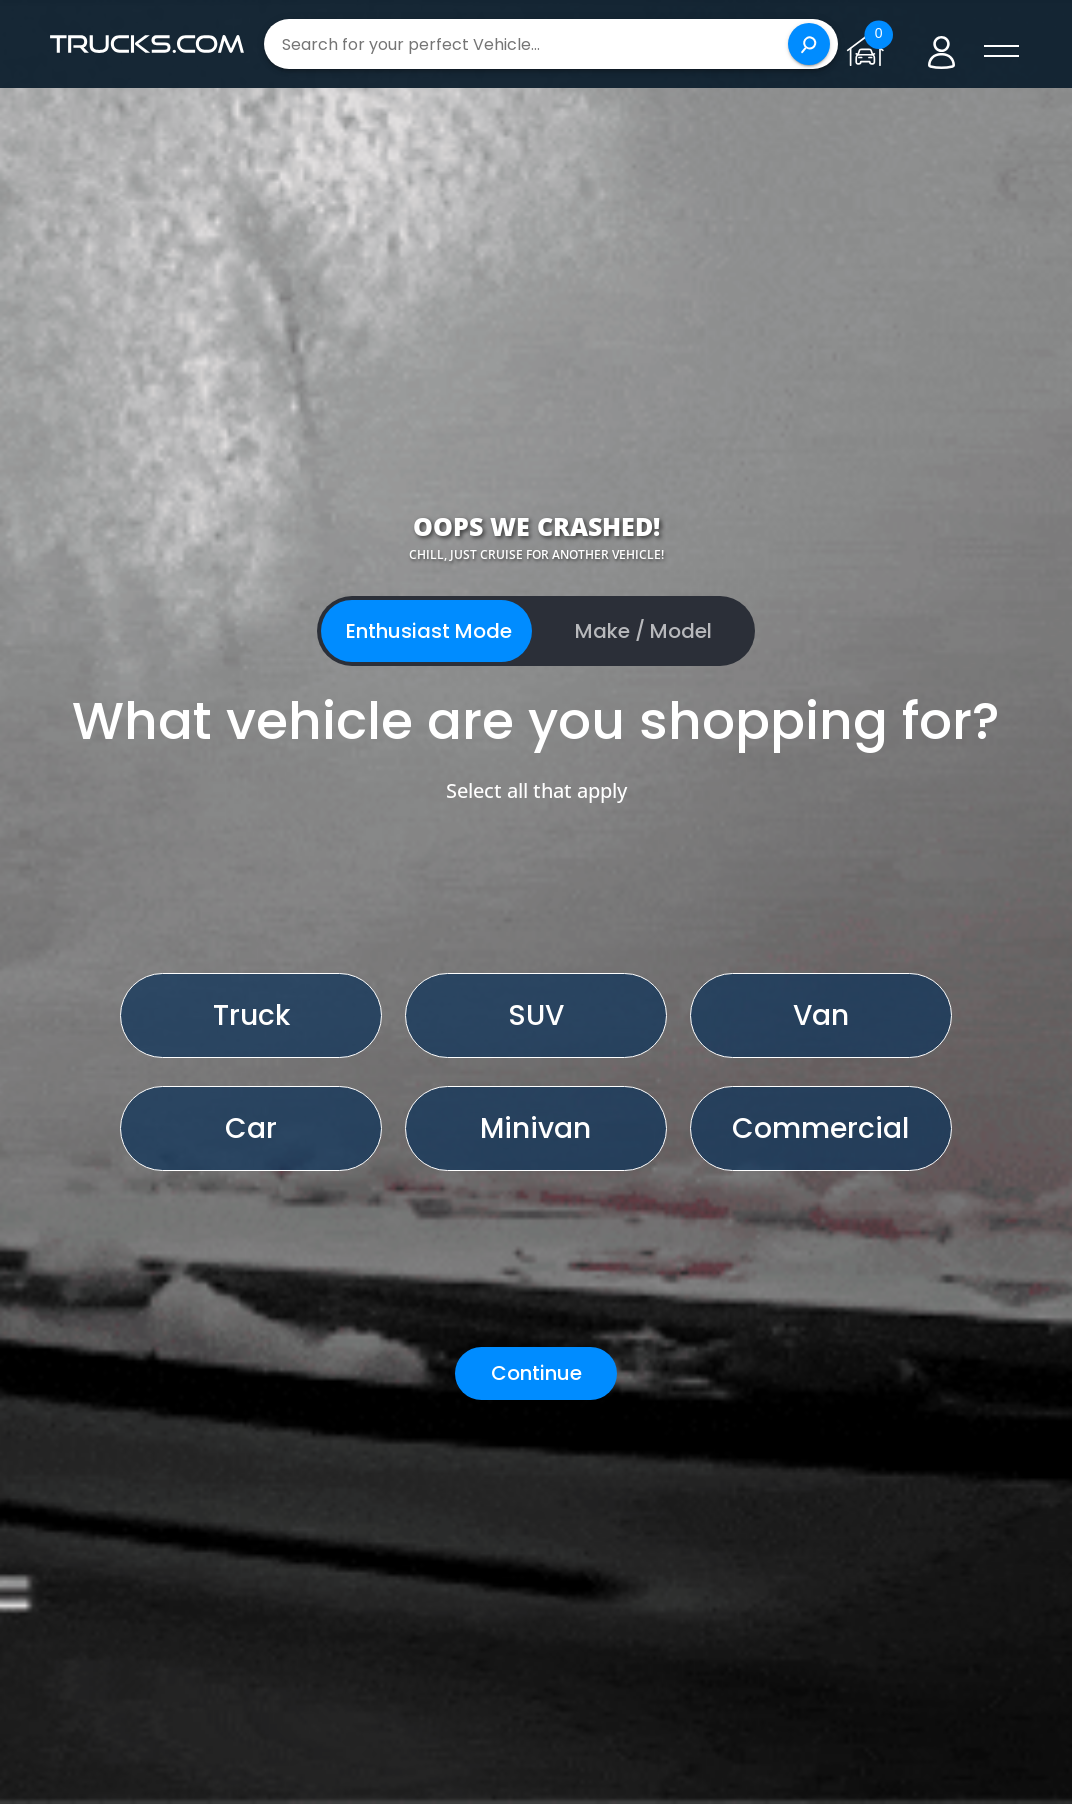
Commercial (820, 1128)
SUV (536, 1015)
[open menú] (1002, 52)
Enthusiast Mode (429, 631)
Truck (251, 1015)
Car (251, 1128)
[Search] (809, 44)
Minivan (535, 1128)
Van (821, 1015)
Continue (536, 1373)
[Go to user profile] (941, 44)
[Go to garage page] (869, 44)
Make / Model (643, 631)
